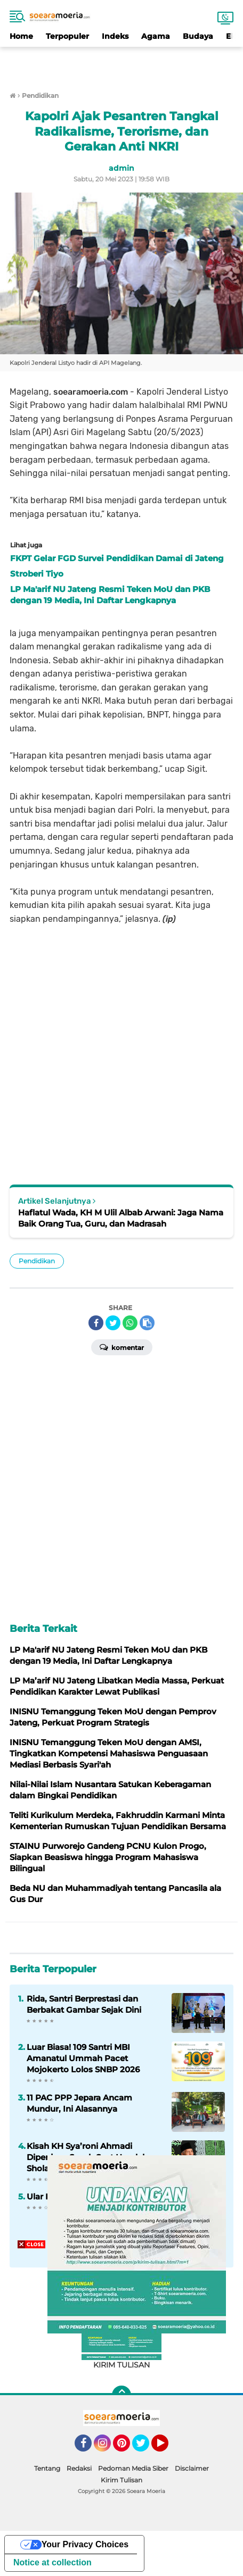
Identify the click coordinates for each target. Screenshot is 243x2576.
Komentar (122, 1346)
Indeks (115, 36)
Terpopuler (67, 36)
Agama (155, 36)
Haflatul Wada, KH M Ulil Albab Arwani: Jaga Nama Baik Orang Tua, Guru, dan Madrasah (120, 1218)
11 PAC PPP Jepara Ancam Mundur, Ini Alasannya (79, 2103)
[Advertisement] (121, 63)
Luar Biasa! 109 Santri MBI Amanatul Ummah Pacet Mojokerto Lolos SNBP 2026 (83, 2058)
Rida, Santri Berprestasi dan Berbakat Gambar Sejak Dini (84, 2004)
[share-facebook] (95, 1322)
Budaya (198, 36)
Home (21, 36)
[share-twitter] (113, 1322)
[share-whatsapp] (130, 1322)
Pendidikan (37, 1261)
